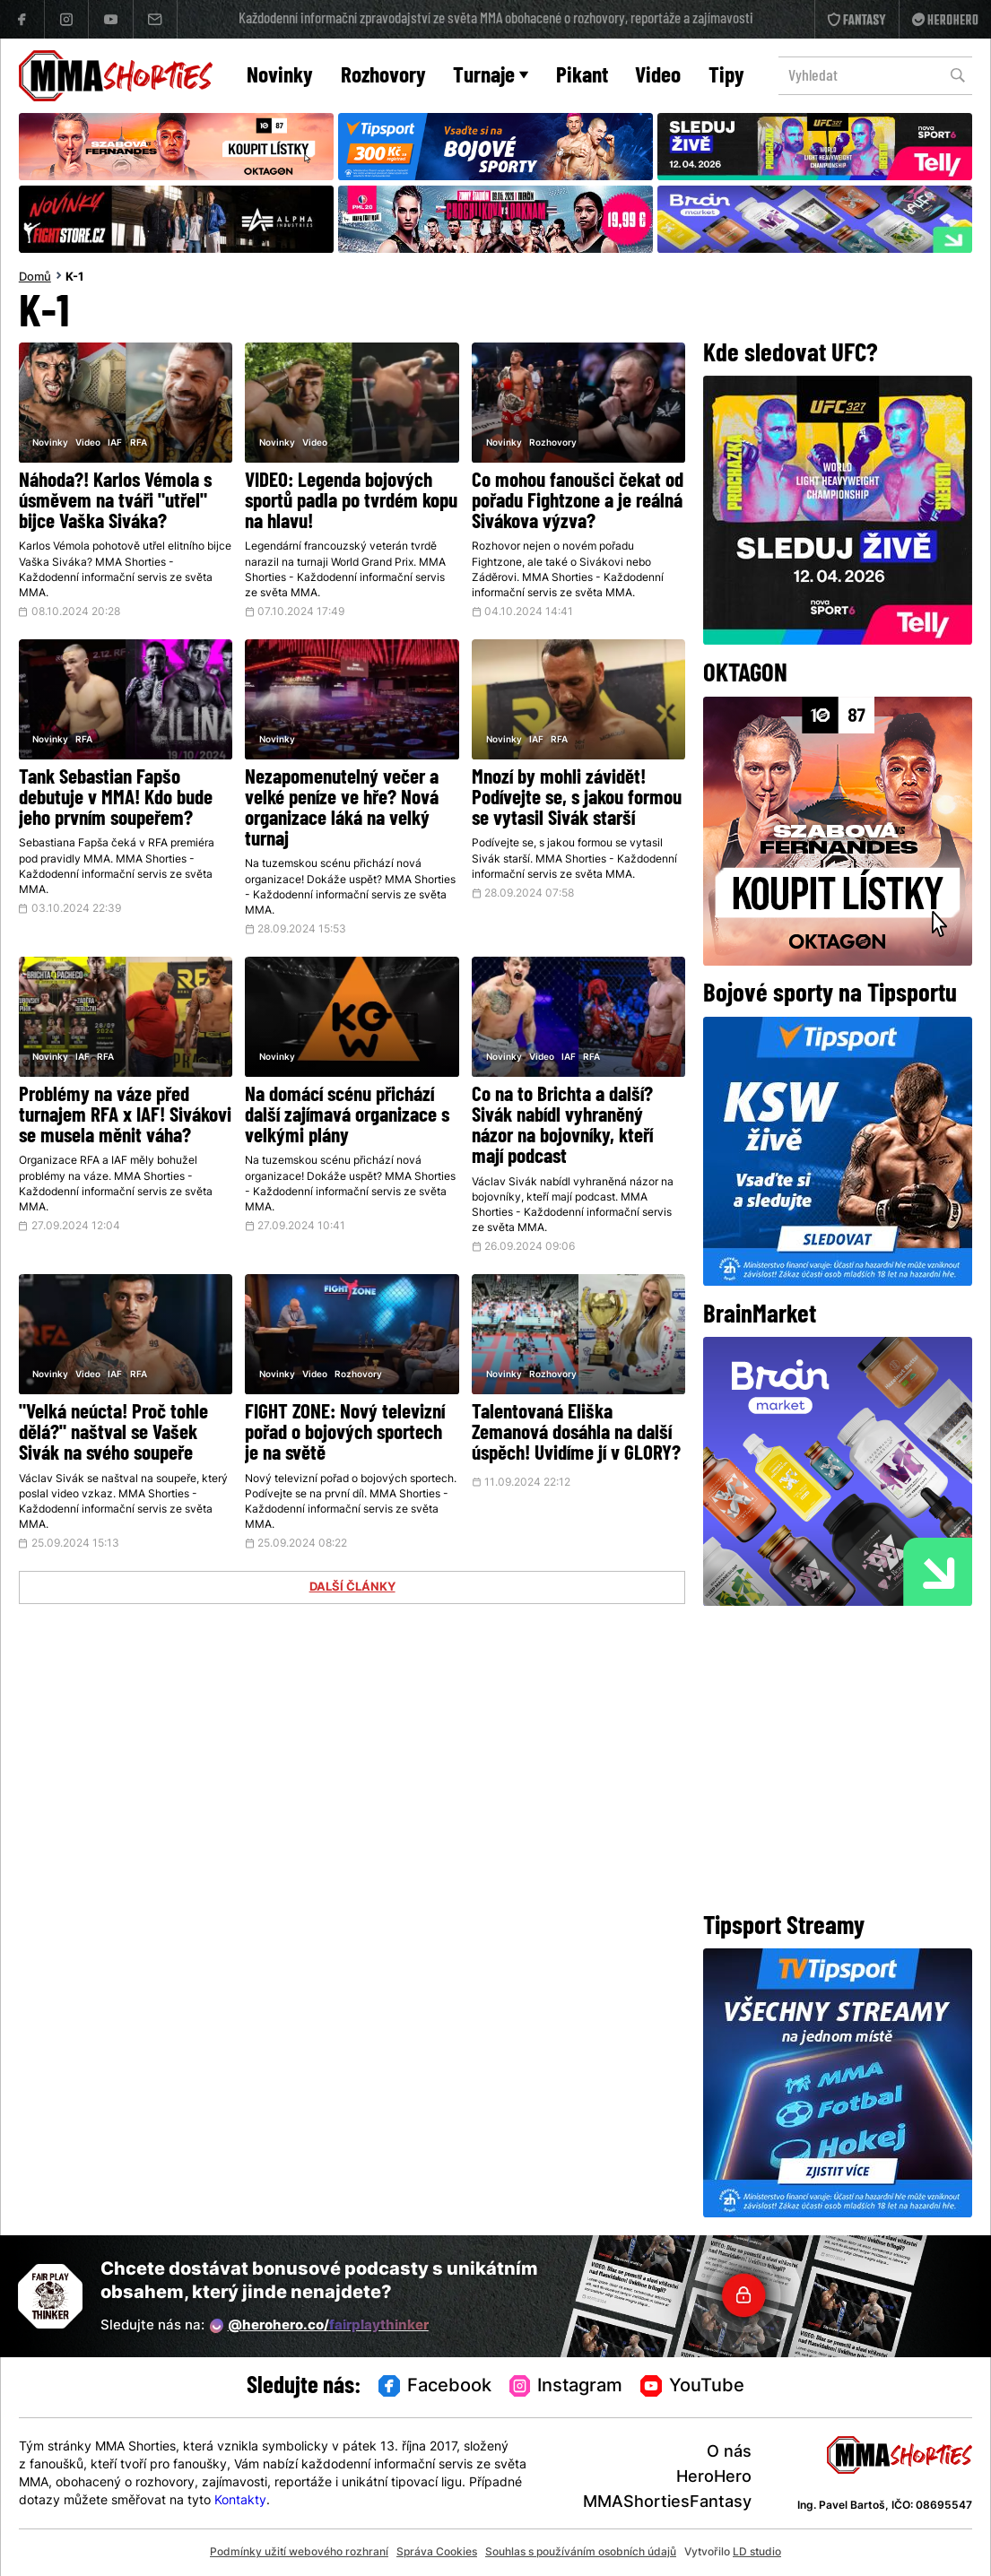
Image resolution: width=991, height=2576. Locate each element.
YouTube (692, 2387)
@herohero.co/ (319, 2326)
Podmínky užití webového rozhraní (299, 2552)
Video (658, 76)
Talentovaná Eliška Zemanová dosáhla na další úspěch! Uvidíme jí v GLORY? (576, 1434)
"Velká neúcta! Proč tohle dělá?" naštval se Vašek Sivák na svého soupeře (113, 1434)
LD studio (757, 2552)
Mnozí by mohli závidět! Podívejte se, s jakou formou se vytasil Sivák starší (577, 799)
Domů (35, 278)
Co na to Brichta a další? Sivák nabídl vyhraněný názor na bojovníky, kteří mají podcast (562, 1127)
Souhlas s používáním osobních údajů (580, 2552)
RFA (138, 443)
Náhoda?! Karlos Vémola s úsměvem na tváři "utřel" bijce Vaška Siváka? (115, 502)
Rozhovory (383, 76)
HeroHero (714, 2477)
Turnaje (490, 76)
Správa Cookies (436, 2552)
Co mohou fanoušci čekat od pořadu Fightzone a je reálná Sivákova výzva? (577, 502)
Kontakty (240, 2501)
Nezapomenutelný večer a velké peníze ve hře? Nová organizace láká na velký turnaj (342, 809)
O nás (729, 2452)
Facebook (434, 2387)
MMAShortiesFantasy (667, 2502)
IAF (115, 443)
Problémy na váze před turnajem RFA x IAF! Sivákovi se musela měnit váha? (125, 1117)
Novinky (280, 76)
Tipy (726, 76)
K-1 (74, 278)
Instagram (566, 2387)
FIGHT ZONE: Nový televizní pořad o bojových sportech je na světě (345, 1434)
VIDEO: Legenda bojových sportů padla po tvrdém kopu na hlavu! (351, 502)
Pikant (582, 76)
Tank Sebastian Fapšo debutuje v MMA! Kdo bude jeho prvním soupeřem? (116, 799)
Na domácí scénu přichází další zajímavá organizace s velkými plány (347, 1117)
